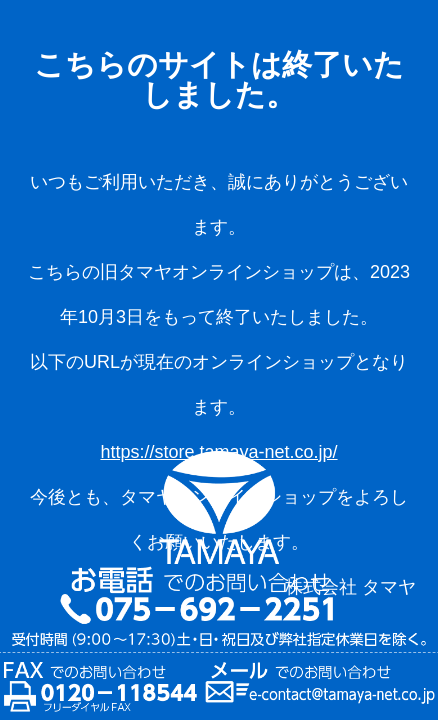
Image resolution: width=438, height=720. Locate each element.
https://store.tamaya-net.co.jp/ (218, 452)
